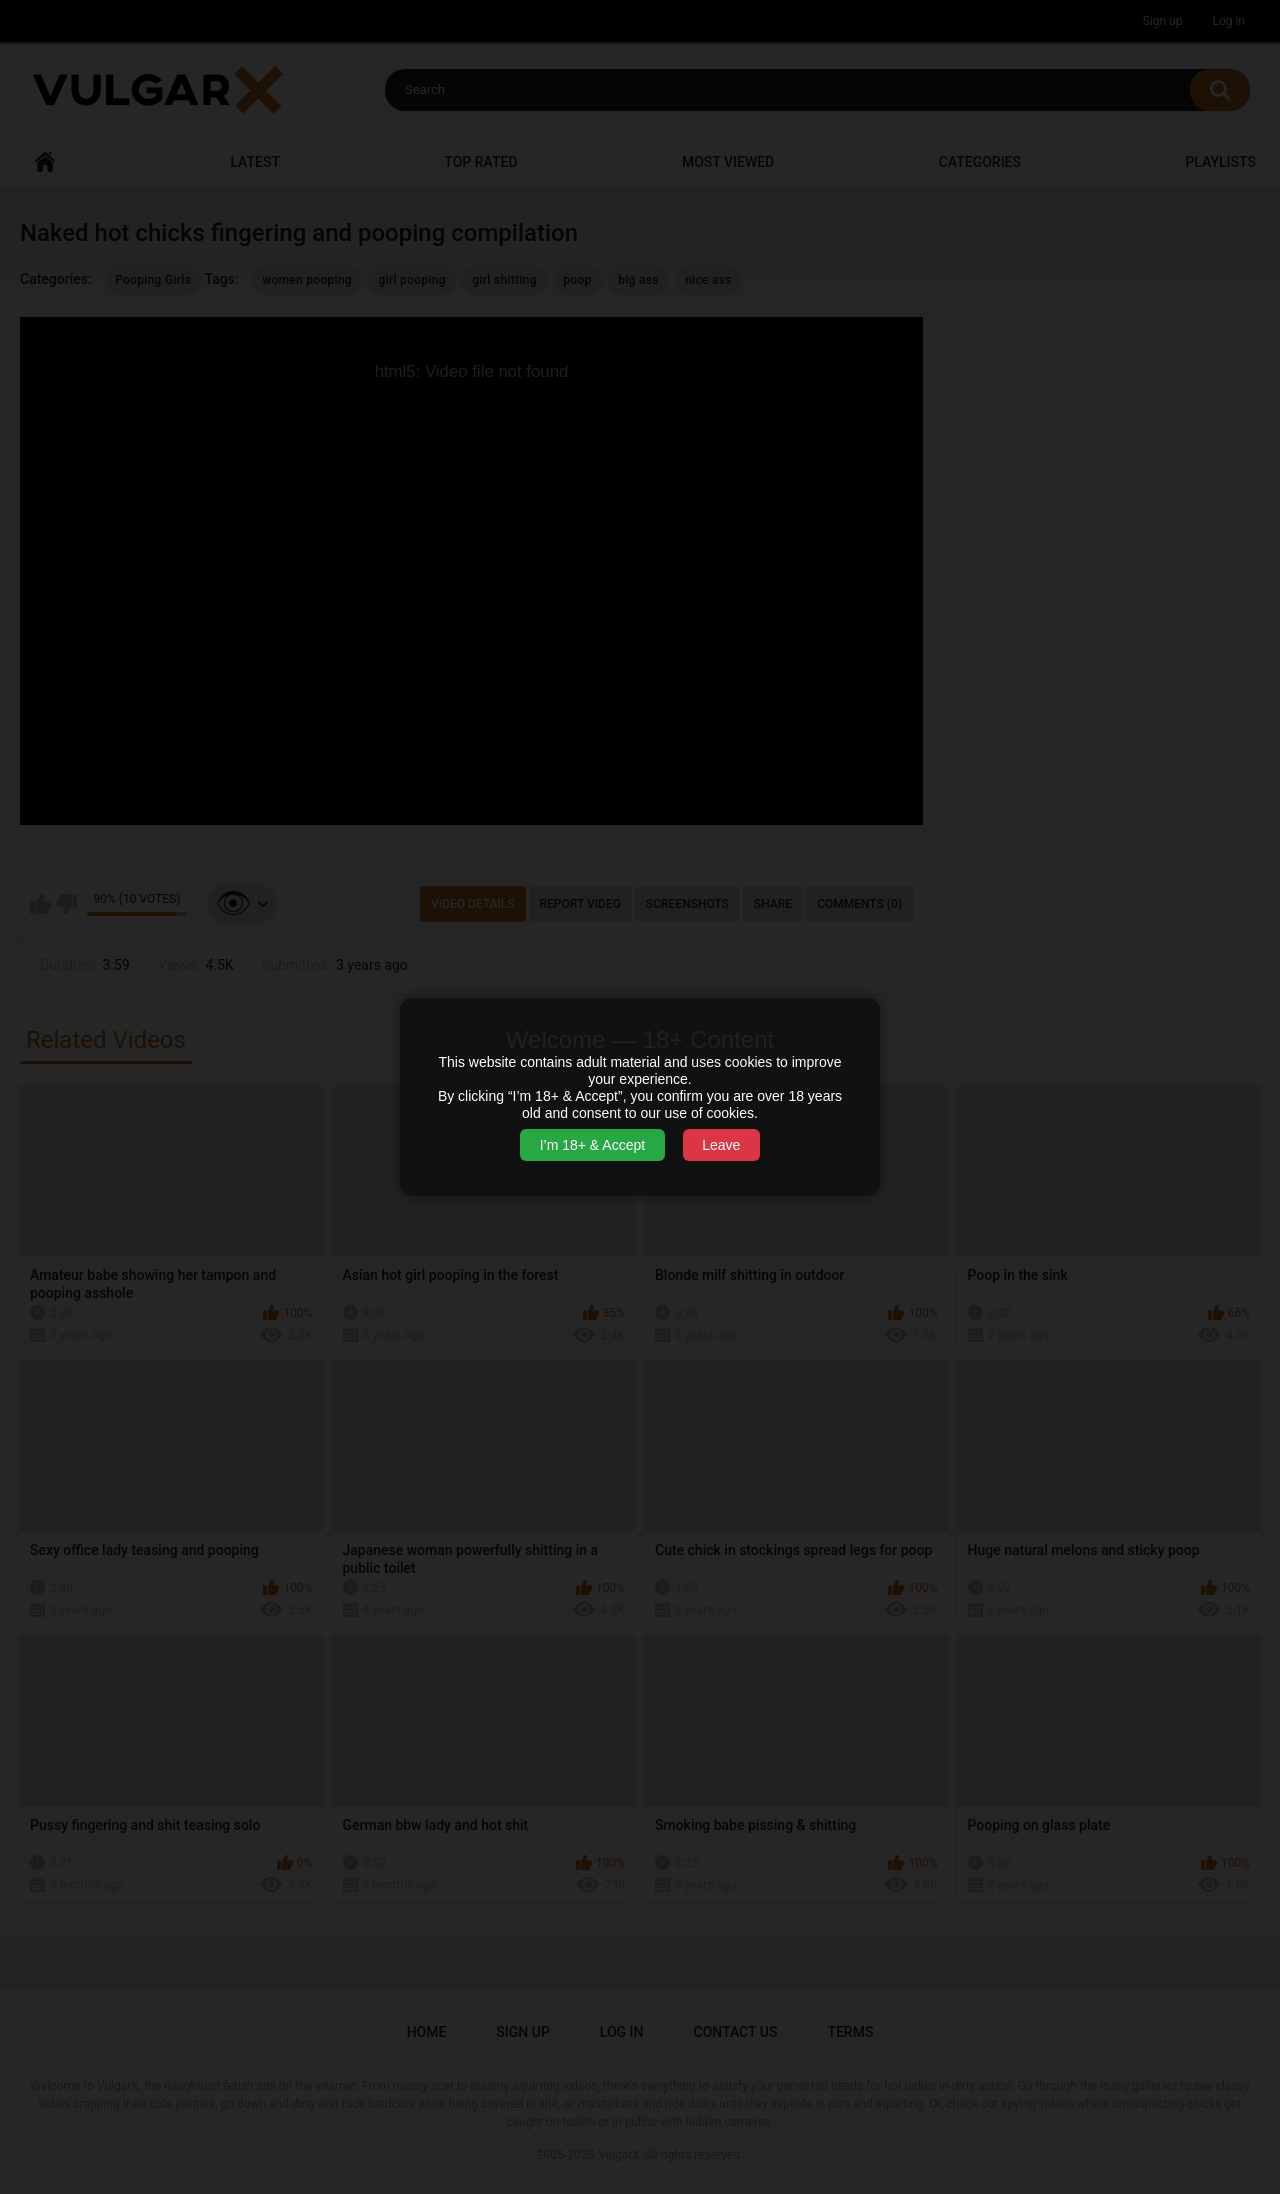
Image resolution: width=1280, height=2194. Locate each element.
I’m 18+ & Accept (592, 1145)
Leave (721, 1145)
